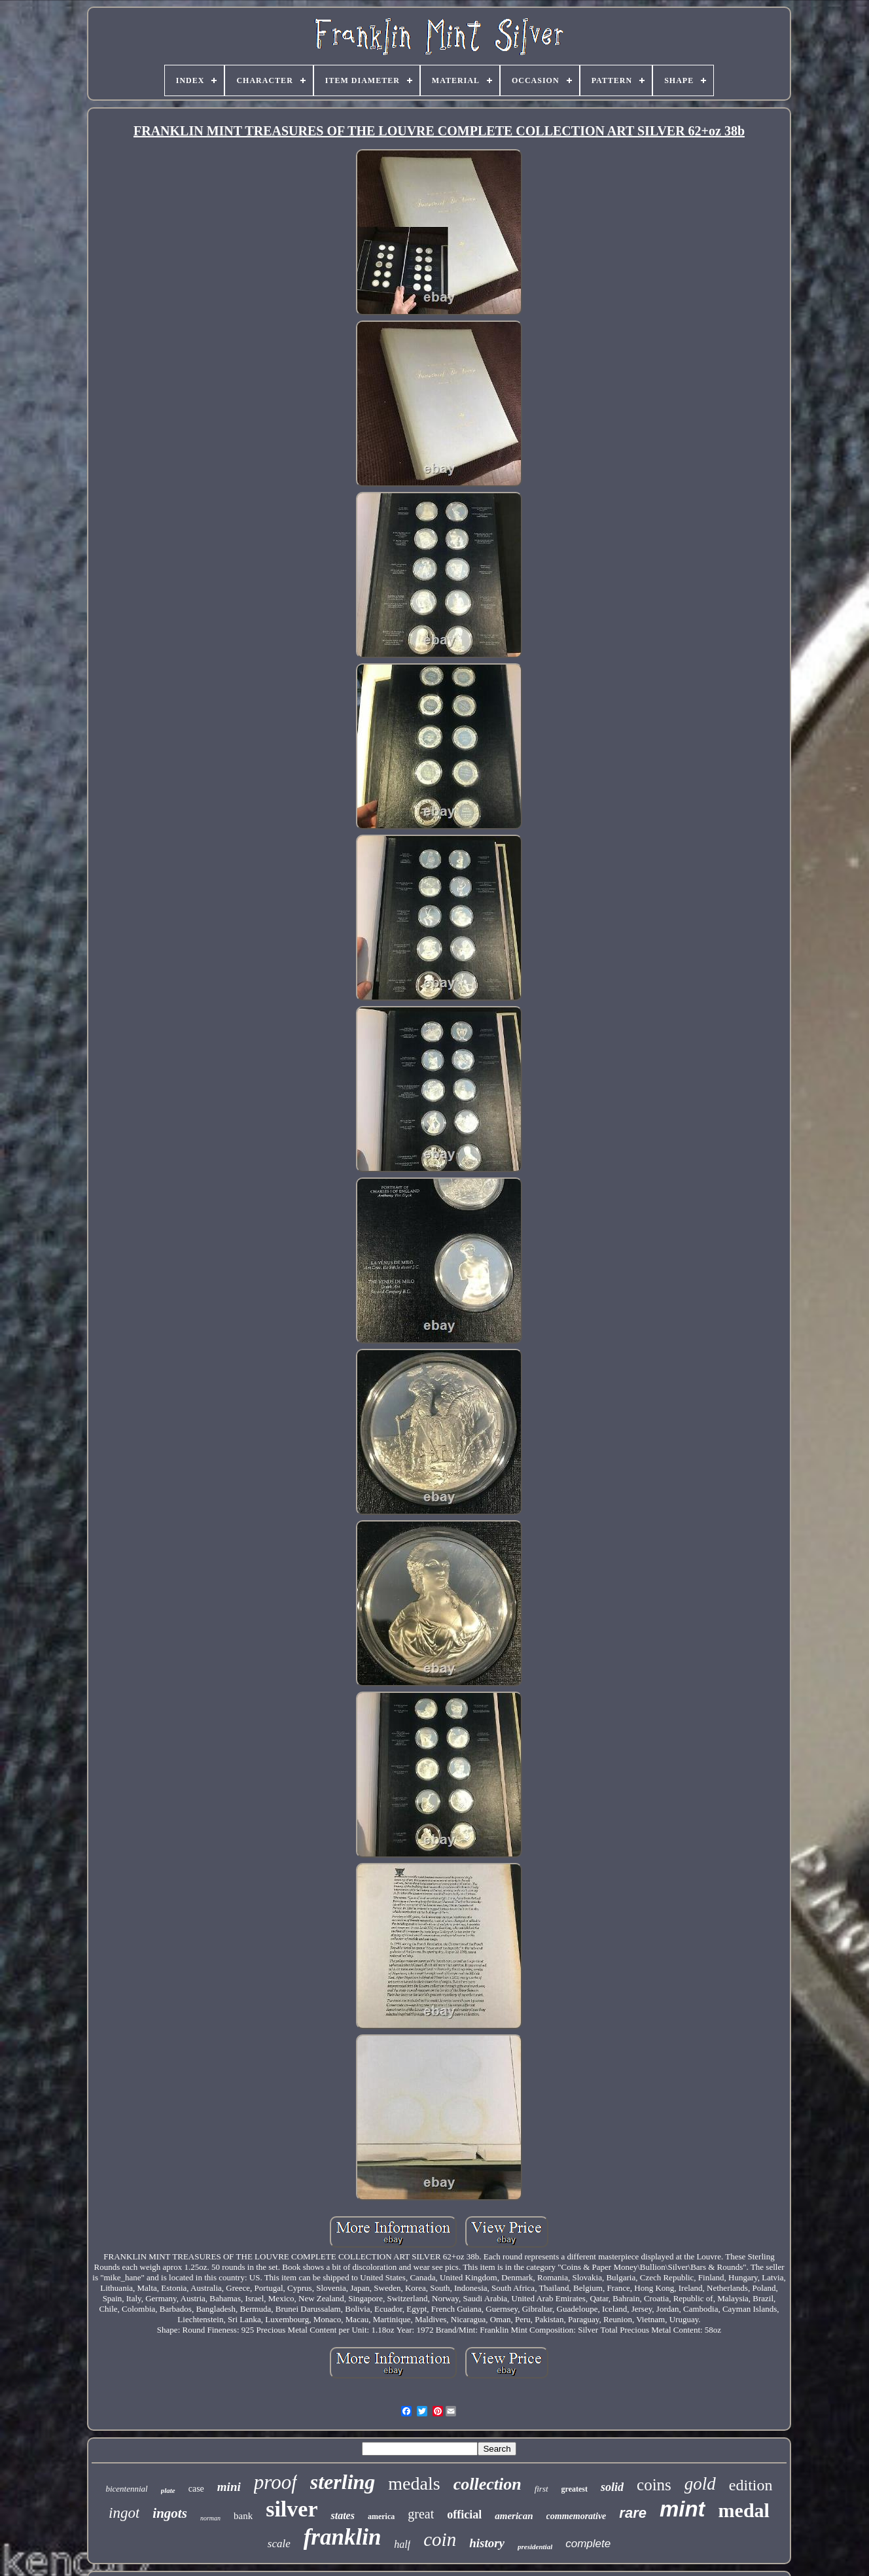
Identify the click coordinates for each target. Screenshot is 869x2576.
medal (744, 2510)
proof (275, 2482)
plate (168, 2490)
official (464, 2514)
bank (243, 2516)
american (514, 2516)
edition (751, 2485)
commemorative (576, 2516)
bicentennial (126, 2489)
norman (210, 2518)
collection (487, 2484)
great (421, 2514)
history (487, 2543)
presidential (535, 2546)
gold (700, 2484)
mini (229, 2487)
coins (654, 2485)
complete (588, 2543)
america (381, 2516)
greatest (574, 2489)
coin (439, 2539)
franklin (342, 2537)
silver (291, 2509)
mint (682, 2509)
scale (279, 2543)
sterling (343, 2482)
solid (612, 2487)
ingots (169, 2513)
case (196, 2489)
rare (633, 2513)
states (342, 2515)
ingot (124, 2513)
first (541, 2489)
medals (414, 2483)
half (402, 2544)
